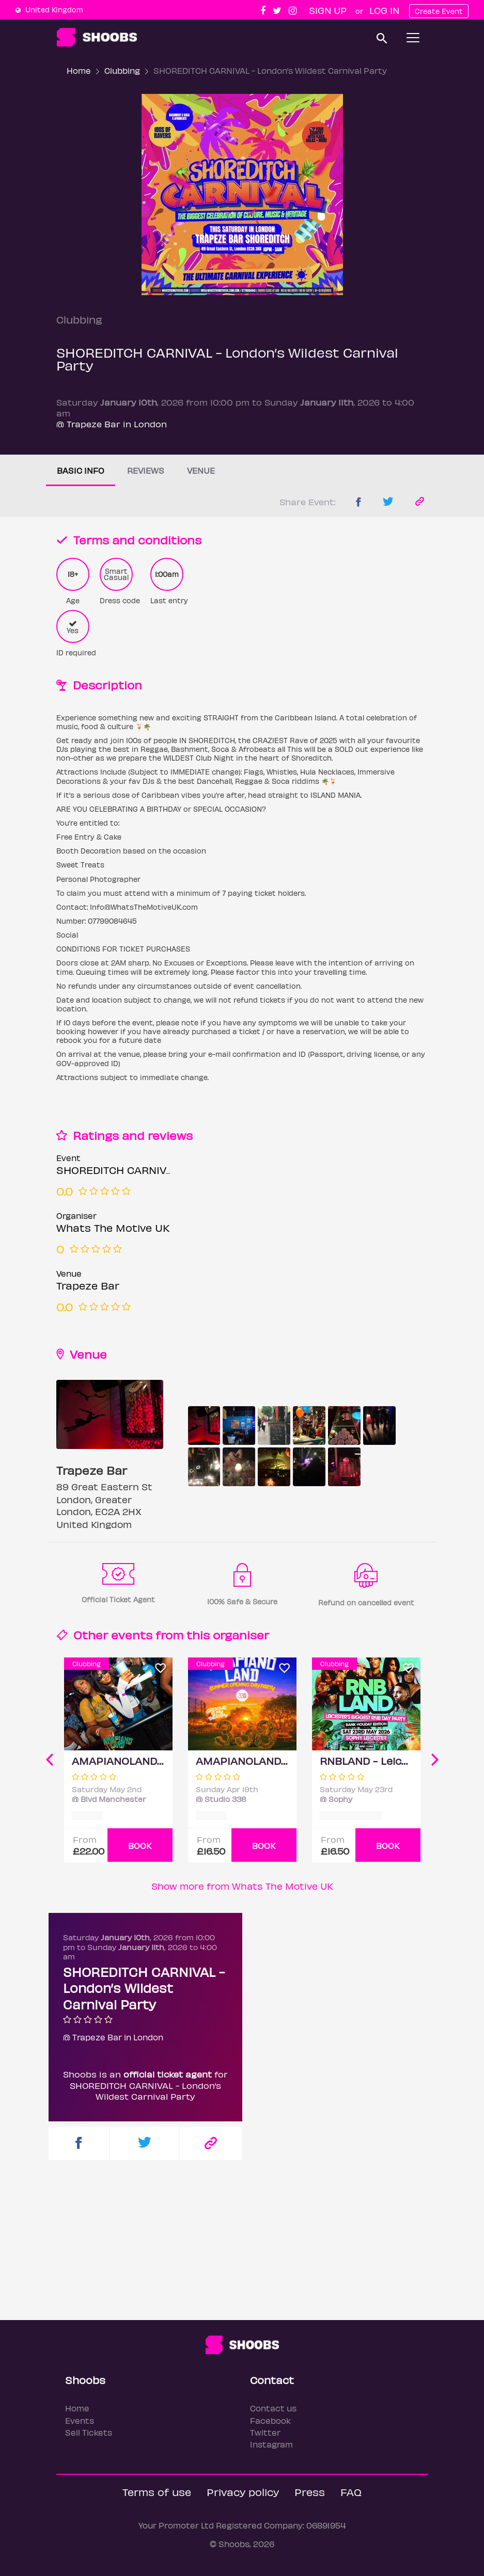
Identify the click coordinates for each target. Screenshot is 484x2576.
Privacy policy (243, 2491)
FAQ (351, 2491)
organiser (241, 1634)
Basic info (80, 470)
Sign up (328, 10)
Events (79, 2420)
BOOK (140, 1845)
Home (79, 70)
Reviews (145, 470)
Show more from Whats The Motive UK (242, 1885)
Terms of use (156, 2491)
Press (309, 2491)
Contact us (273, 2408)
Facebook (270, 2420)
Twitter (265, 2432)
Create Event (439, 11)
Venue (201, 470)
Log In (384, 10)
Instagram (271, 2444)
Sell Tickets (88, 2432)
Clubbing (122, 70)
